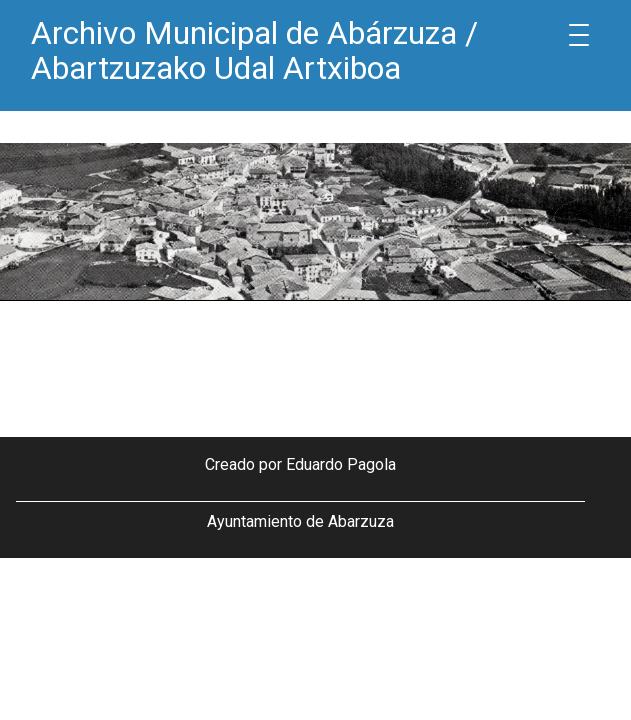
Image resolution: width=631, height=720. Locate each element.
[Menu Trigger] (579, 35)
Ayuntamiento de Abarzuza (300, 521)
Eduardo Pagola (341, 464)
